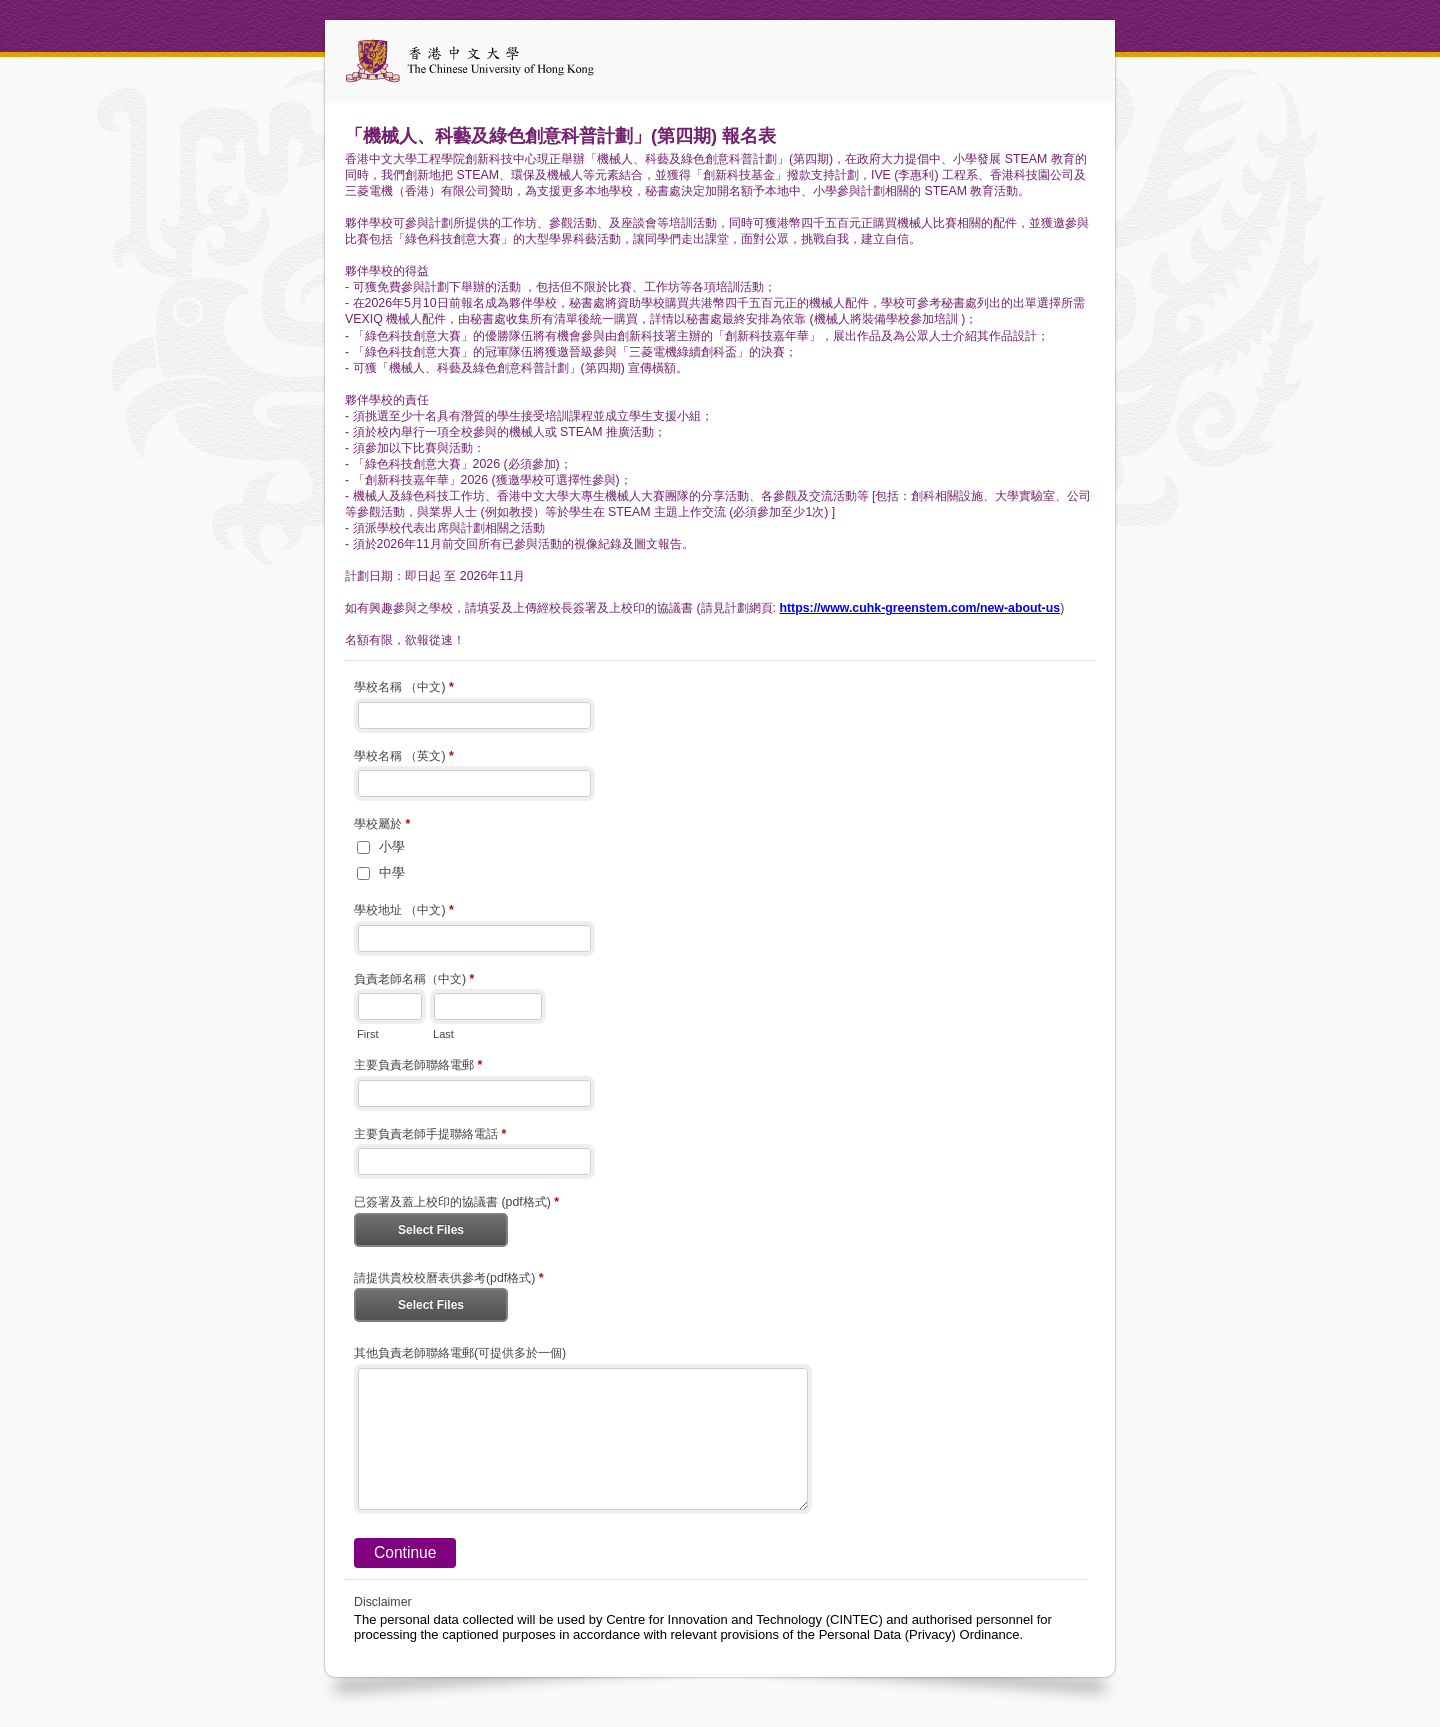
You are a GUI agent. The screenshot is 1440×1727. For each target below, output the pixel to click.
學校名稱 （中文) (404, 689)
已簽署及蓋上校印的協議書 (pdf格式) (456, 1204)
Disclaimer (383, 1602)
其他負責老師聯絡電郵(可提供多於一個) (460, 1353)
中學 (392, 872)
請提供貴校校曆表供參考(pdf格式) (449, 1280)
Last (443, 1034)
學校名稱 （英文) (404, 758)
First (367, 1034)
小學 (392, 846)
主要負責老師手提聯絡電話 (430, 1136)
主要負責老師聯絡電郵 (418, 1067)
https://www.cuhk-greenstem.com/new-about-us (919, 608)
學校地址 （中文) (404, 912)
